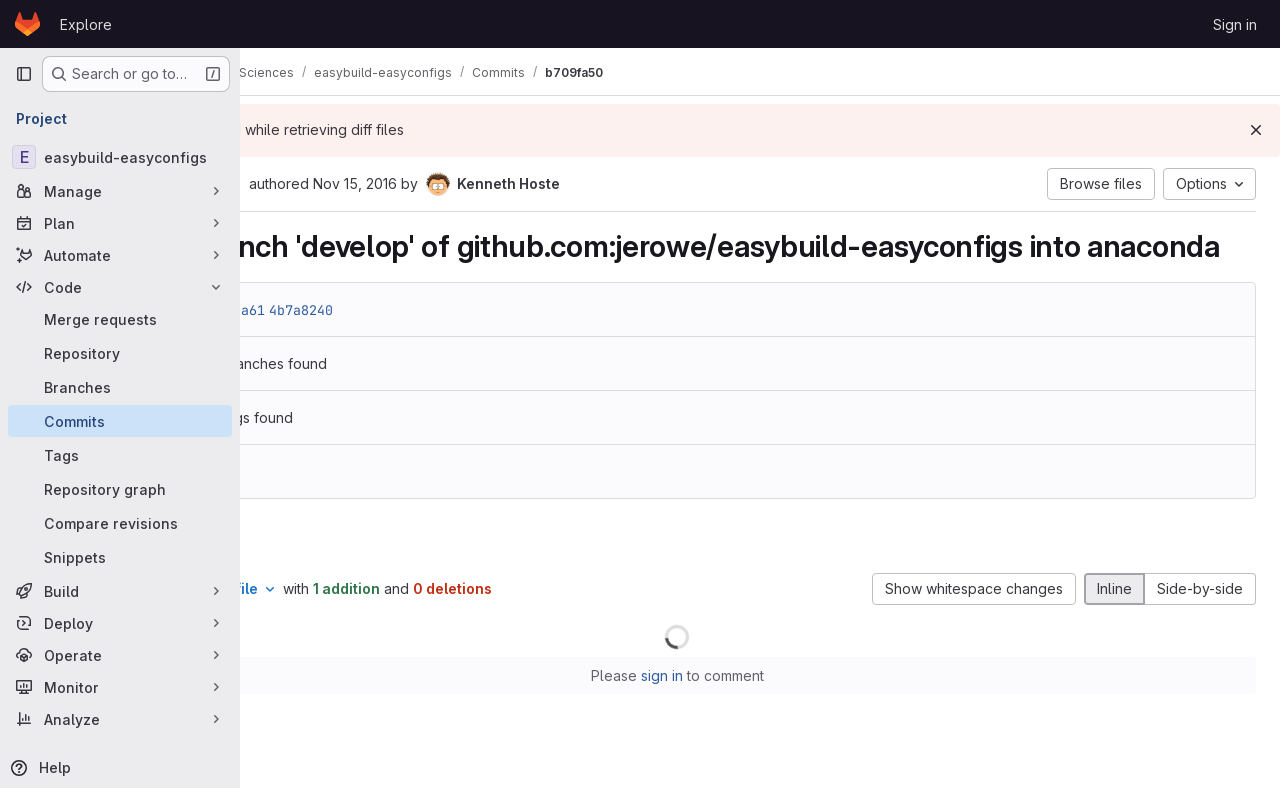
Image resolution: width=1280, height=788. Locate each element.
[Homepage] (27, 24)
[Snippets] (120, 557)
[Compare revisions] (120, 523)
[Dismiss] (1256, 130)
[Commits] (120, 421)
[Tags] (120, 455)
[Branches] (120, 387)
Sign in (1235, 24)
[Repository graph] (120, 489)
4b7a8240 (467, 347)
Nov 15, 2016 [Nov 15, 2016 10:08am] (521, 183)
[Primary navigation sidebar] (24, 74)
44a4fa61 (399, 347)
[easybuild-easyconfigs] (120, 157)
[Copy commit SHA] (399, 185)
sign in (745, 713)
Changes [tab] (321, 578)
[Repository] (120, 353)
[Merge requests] (120, 319)
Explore (86, 24)
